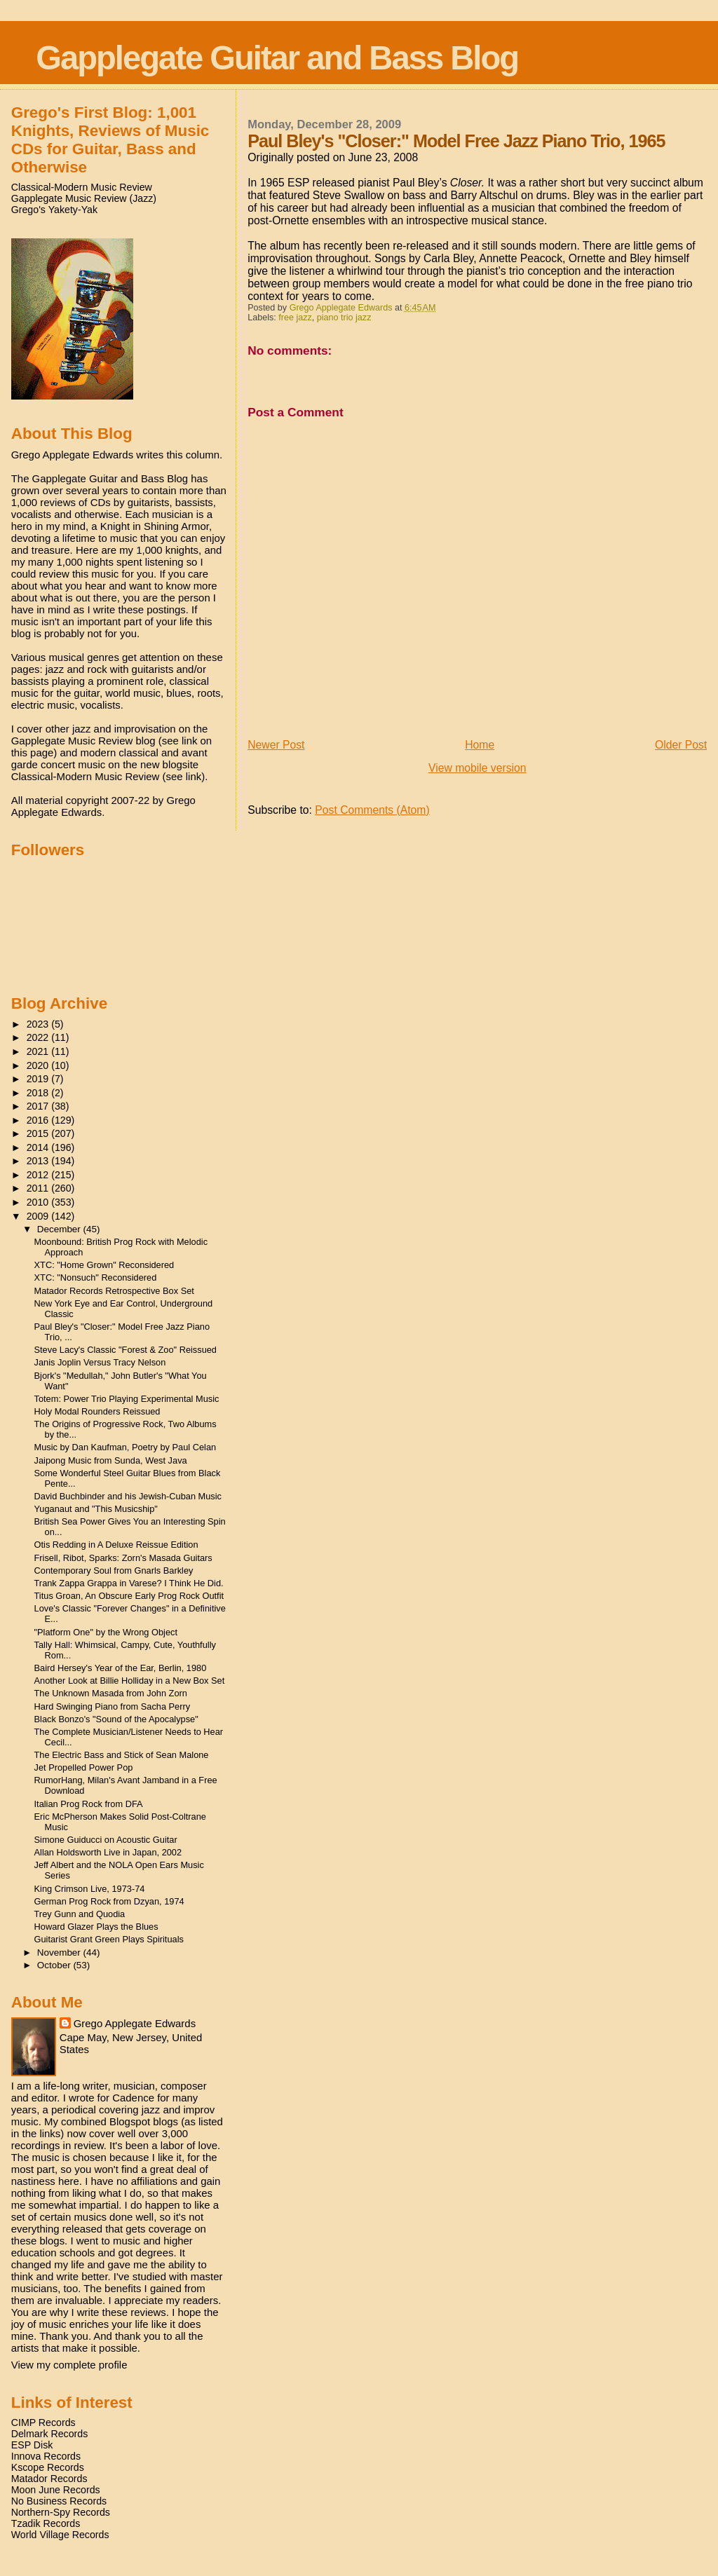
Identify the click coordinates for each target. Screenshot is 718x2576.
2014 (39, 1147)
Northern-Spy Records (60, 2512)
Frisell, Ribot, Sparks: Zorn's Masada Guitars (123, 1558)
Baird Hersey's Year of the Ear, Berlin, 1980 (120, 1668)
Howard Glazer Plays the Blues (96, 1926)
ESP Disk (32, 2445)
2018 (39, 1092)
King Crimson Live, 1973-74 (89, 1888)
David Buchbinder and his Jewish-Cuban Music (128, 1496)
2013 (39, 1160)
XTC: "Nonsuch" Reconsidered (95, 1277)
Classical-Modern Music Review (81, 187)
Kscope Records (47, 2467)
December (60, 1229)
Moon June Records (55, 2489)
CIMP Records (43, 2422)
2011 (39, 1188)
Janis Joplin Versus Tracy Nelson (100, 1362)
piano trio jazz (344, 317)
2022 (39, 1037)
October (55, 1965)
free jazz (295, 317)
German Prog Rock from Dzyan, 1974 (109, 1901)
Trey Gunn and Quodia (80, 1914)
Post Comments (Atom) (372, 810)
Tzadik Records (46, 2523)
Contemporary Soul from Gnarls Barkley (114, 1570)
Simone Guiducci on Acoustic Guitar (105, 1839)
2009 (39, 1216)
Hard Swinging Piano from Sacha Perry (112, 1706)
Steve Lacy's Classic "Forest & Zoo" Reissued (125, 1349)
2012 (39, 1174)
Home (479, 745)
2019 (39, 1078)
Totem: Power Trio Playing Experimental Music (126, 1398)
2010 (39, 1202)
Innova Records (46, 2456)
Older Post (681, 745)
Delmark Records (49, 2433)
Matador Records (49, 2478)
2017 (39, 1106)
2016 (39, 1120)
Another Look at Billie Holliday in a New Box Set (129, 1680)
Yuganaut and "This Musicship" (96, 1509)
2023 (39, 1024)
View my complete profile (69, 2365)
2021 (39, 1051)
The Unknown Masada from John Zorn (110, 1693)
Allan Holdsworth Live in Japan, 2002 (108, 1852)
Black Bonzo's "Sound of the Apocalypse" (116, 1719)
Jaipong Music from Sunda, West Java (110, 1460)
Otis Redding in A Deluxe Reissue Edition (116, 1544)
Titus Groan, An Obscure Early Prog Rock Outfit (129, 1595)
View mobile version (477, 768)
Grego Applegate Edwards (135, 2023)
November (60, 1952)
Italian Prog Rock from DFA (88, 1804)
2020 (39, 1065)
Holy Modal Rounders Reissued (97, 1411)
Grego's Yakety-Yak (54, 209)
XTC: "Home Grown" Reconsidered (104, 1265)
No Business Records (59, 2501)
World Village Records (60, 2534)
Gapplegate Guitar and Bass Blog (277, 57)
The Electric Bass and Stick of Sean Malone (121, 1755)
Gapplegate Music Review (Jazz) (83, 198)
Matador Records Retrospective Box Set (114, 1291)
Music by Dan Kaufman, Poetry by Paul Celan (125, 1447)
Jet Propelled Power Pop (83, 1767)
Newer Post (276, 745)
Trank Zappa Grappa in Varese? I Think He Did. (129, 1583)
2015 (39, 1133)
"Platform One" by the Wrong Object (105, 1632)
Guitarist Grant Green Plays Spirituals (109, 1939)
